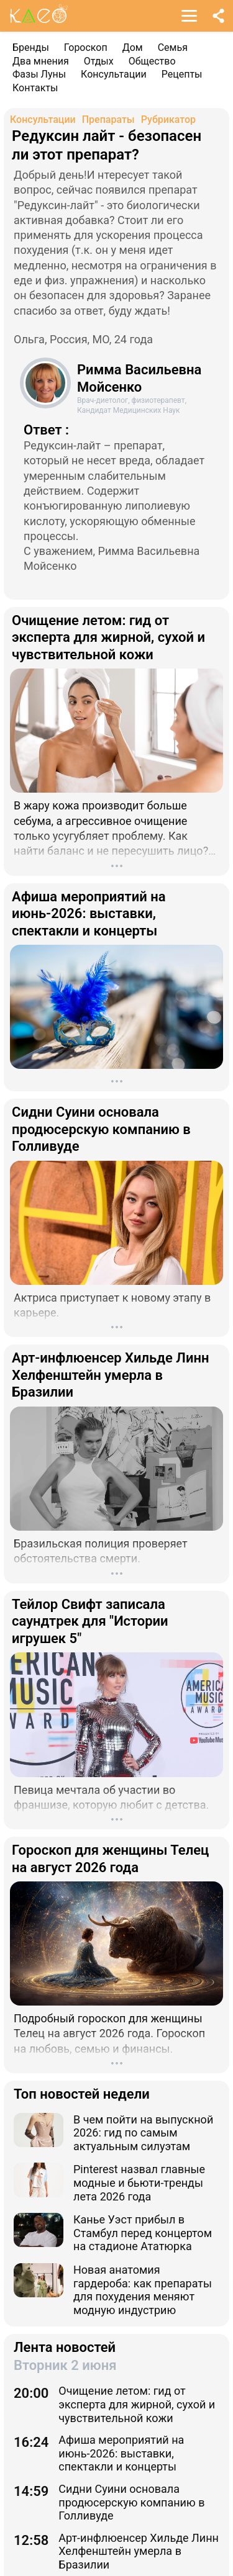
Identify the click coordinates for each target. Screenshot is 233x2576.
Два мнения (40, 61)
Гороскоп (85, 47)
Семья (173, 47)
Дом (132, 47)
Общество (152, 61)
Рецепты (182, 74)
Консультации (114, 74)
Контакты (35, 88)
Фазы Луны (39, 74)
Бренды (30, 47)
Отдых (99, 61)
